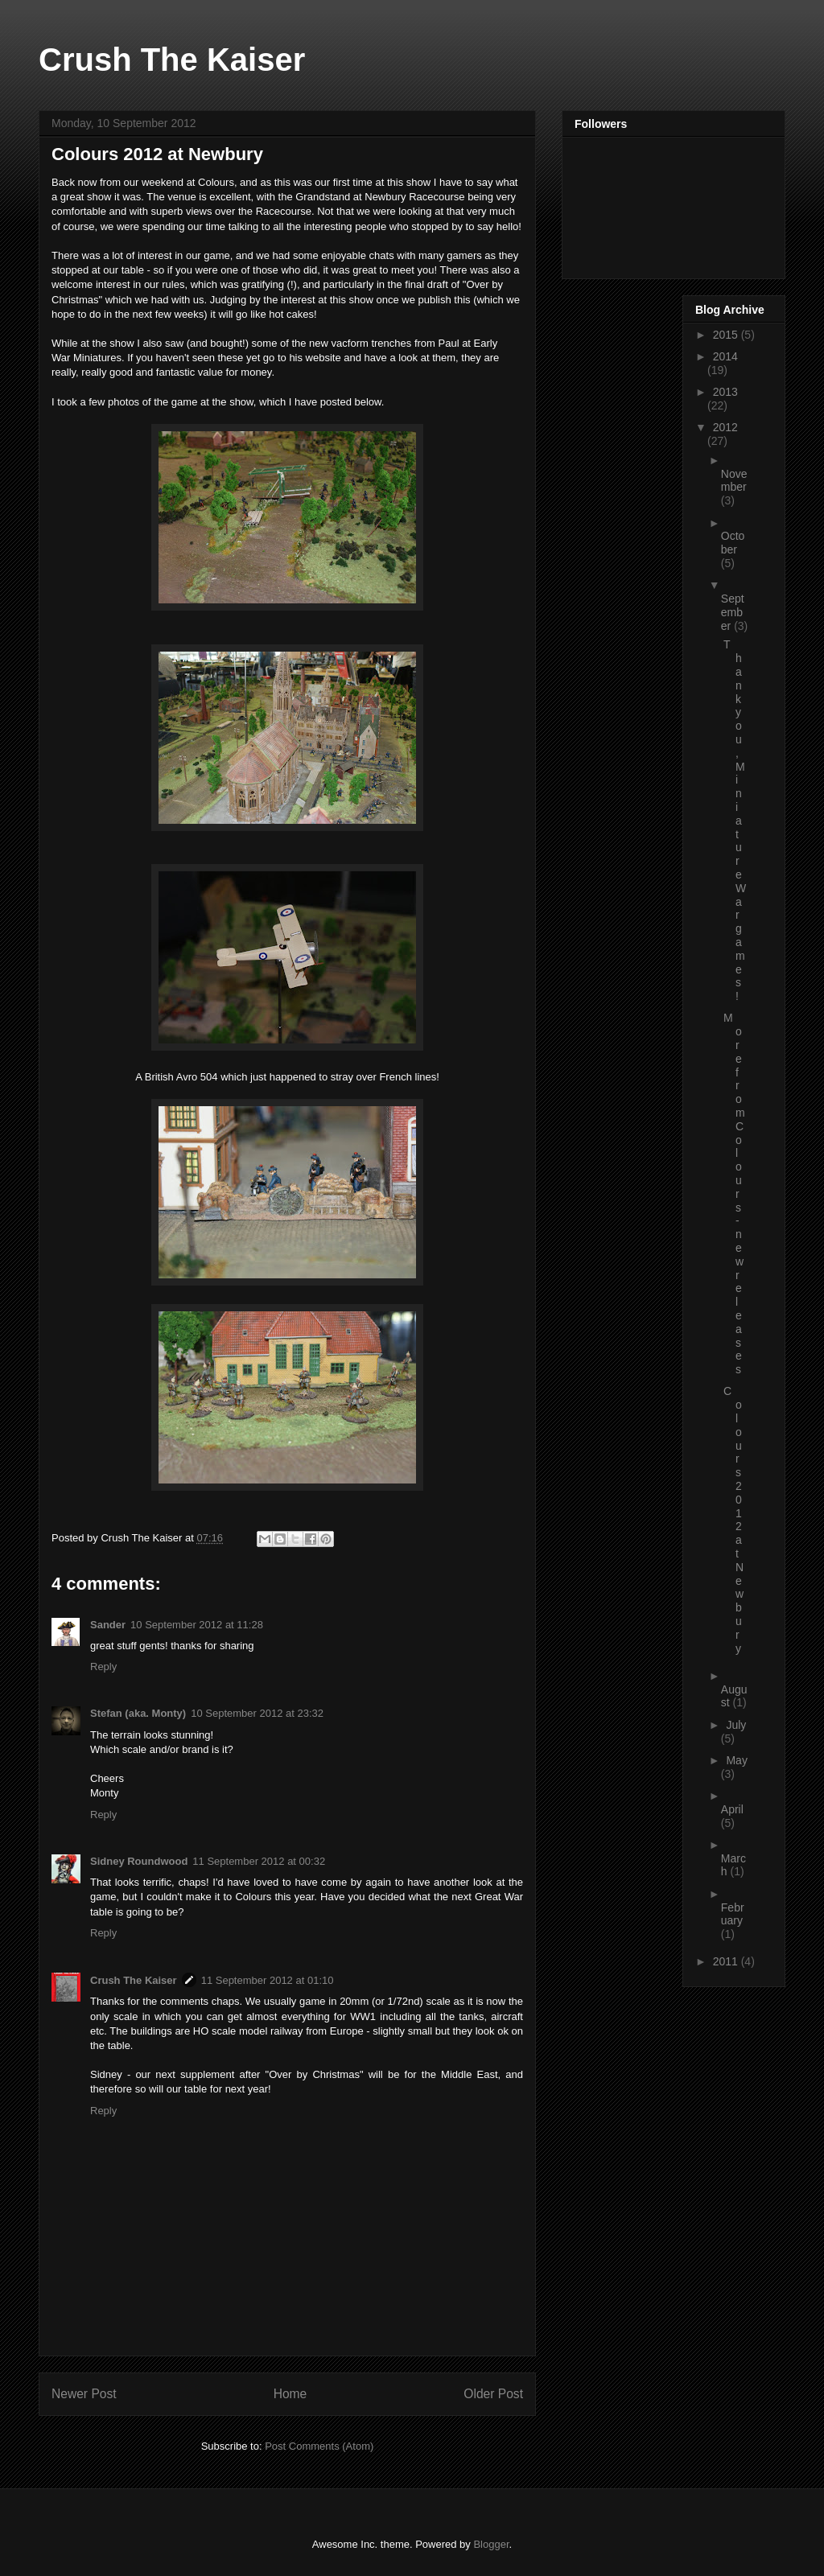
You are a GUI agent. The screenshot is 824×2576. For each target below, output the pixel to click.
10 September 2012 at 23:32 (257, 1713)
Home (290, 2394)
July (736, 1724)
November (734, 480)
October (733, 542)
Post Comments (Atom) (319, 2446)
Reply (103, 1666)
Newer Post (84, 2394)
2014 (725, 356)
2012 (725, 427)
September (732, 612)
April (732, 1809)
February (732, 1914)
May (736, 1760)
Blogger (491, 2544)
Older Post (493, 2394)
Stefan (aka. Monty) (138, 1713)
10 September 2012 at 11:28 (196, 1625)
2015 (727, 334)
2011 (727, 1961)
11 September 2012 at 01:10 (267, 1980)
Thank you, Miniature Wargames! (734, 820)
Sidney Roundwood (138, 1861)
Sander (108, 1625)
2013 (725, 391)
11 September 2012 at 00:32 (258, 1861)
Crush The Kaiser (172, 59)
